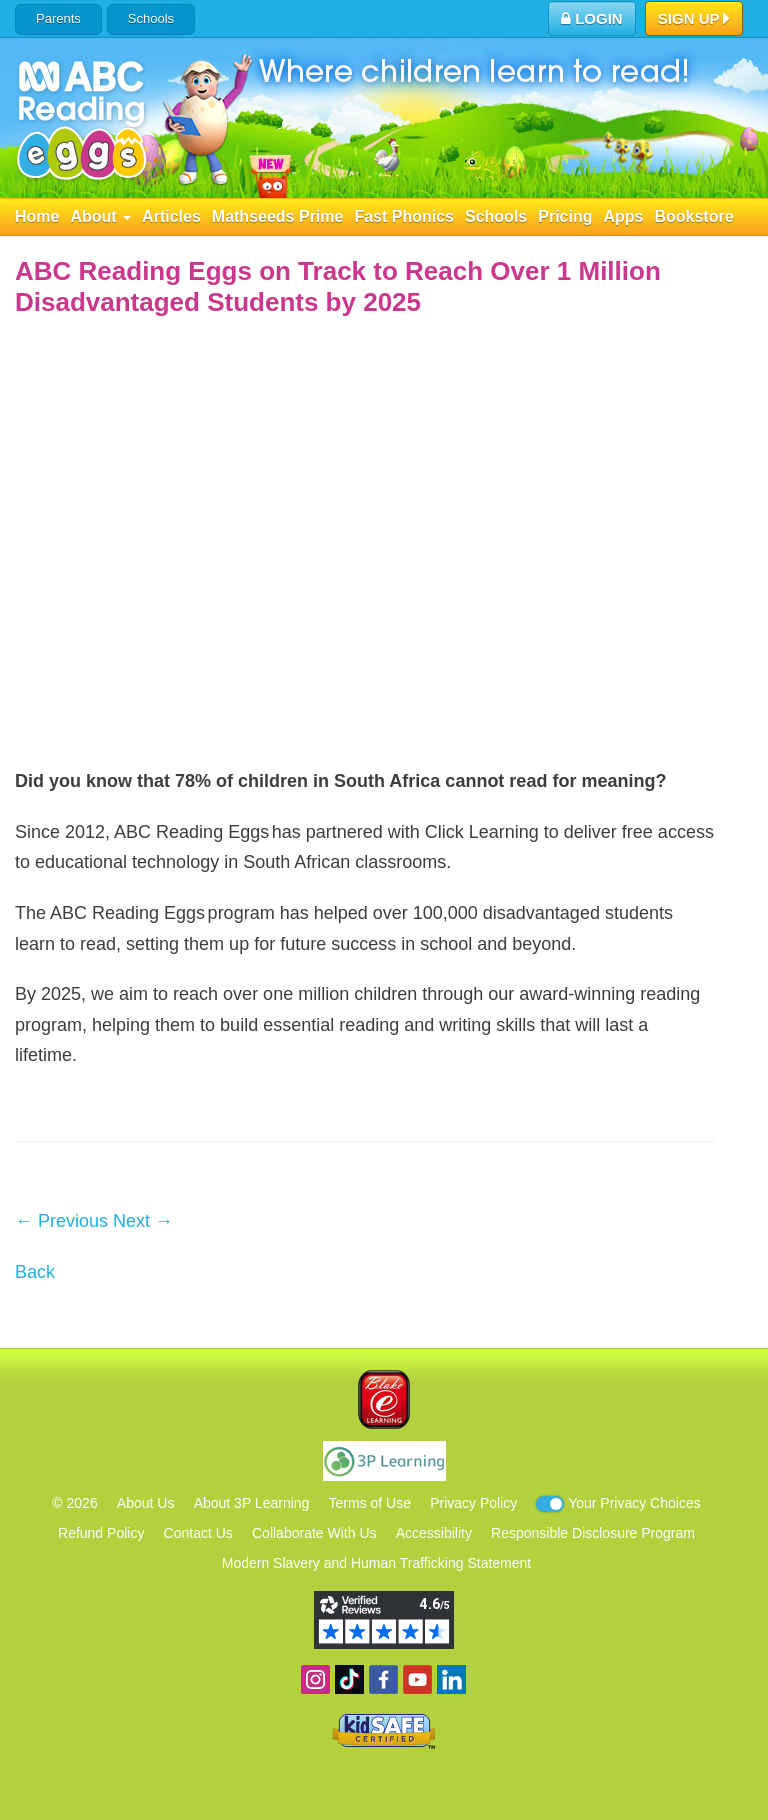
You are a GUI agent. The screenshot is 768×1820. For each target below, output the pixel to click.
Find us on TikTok (349, 1679)
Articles (171, 216)
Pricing (565, 216)
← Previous (61, 1221)
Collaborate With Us (314, 1533)
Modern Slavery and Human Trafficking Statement (376, 1563)
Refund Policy (101, 1533)
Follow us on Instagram (315, 1679)
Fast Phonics (404, 216)
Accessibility (434, 1533)
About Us (146, 1503)
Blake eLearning (384, 1399)
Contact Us (198, 1533)
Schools (151, 18)
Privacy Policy (473, 1503)
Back (35, 1272)
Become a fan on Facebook (383, 1679)
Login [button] (592, 18)
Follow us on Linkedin (451, 1679)
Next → (143, 1221)
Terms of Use (370, 1503)
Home (37, 216)
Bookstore (693, 216)
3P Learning (384, 1461)
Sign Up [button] (694, 20)
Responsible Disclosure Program (593, 1533)
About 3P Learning (252, 1503)
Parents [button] (58, 18)
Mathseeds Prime (278, 216)
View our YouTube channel (417, 1679)
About (100, 216)
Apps (623, 216)
